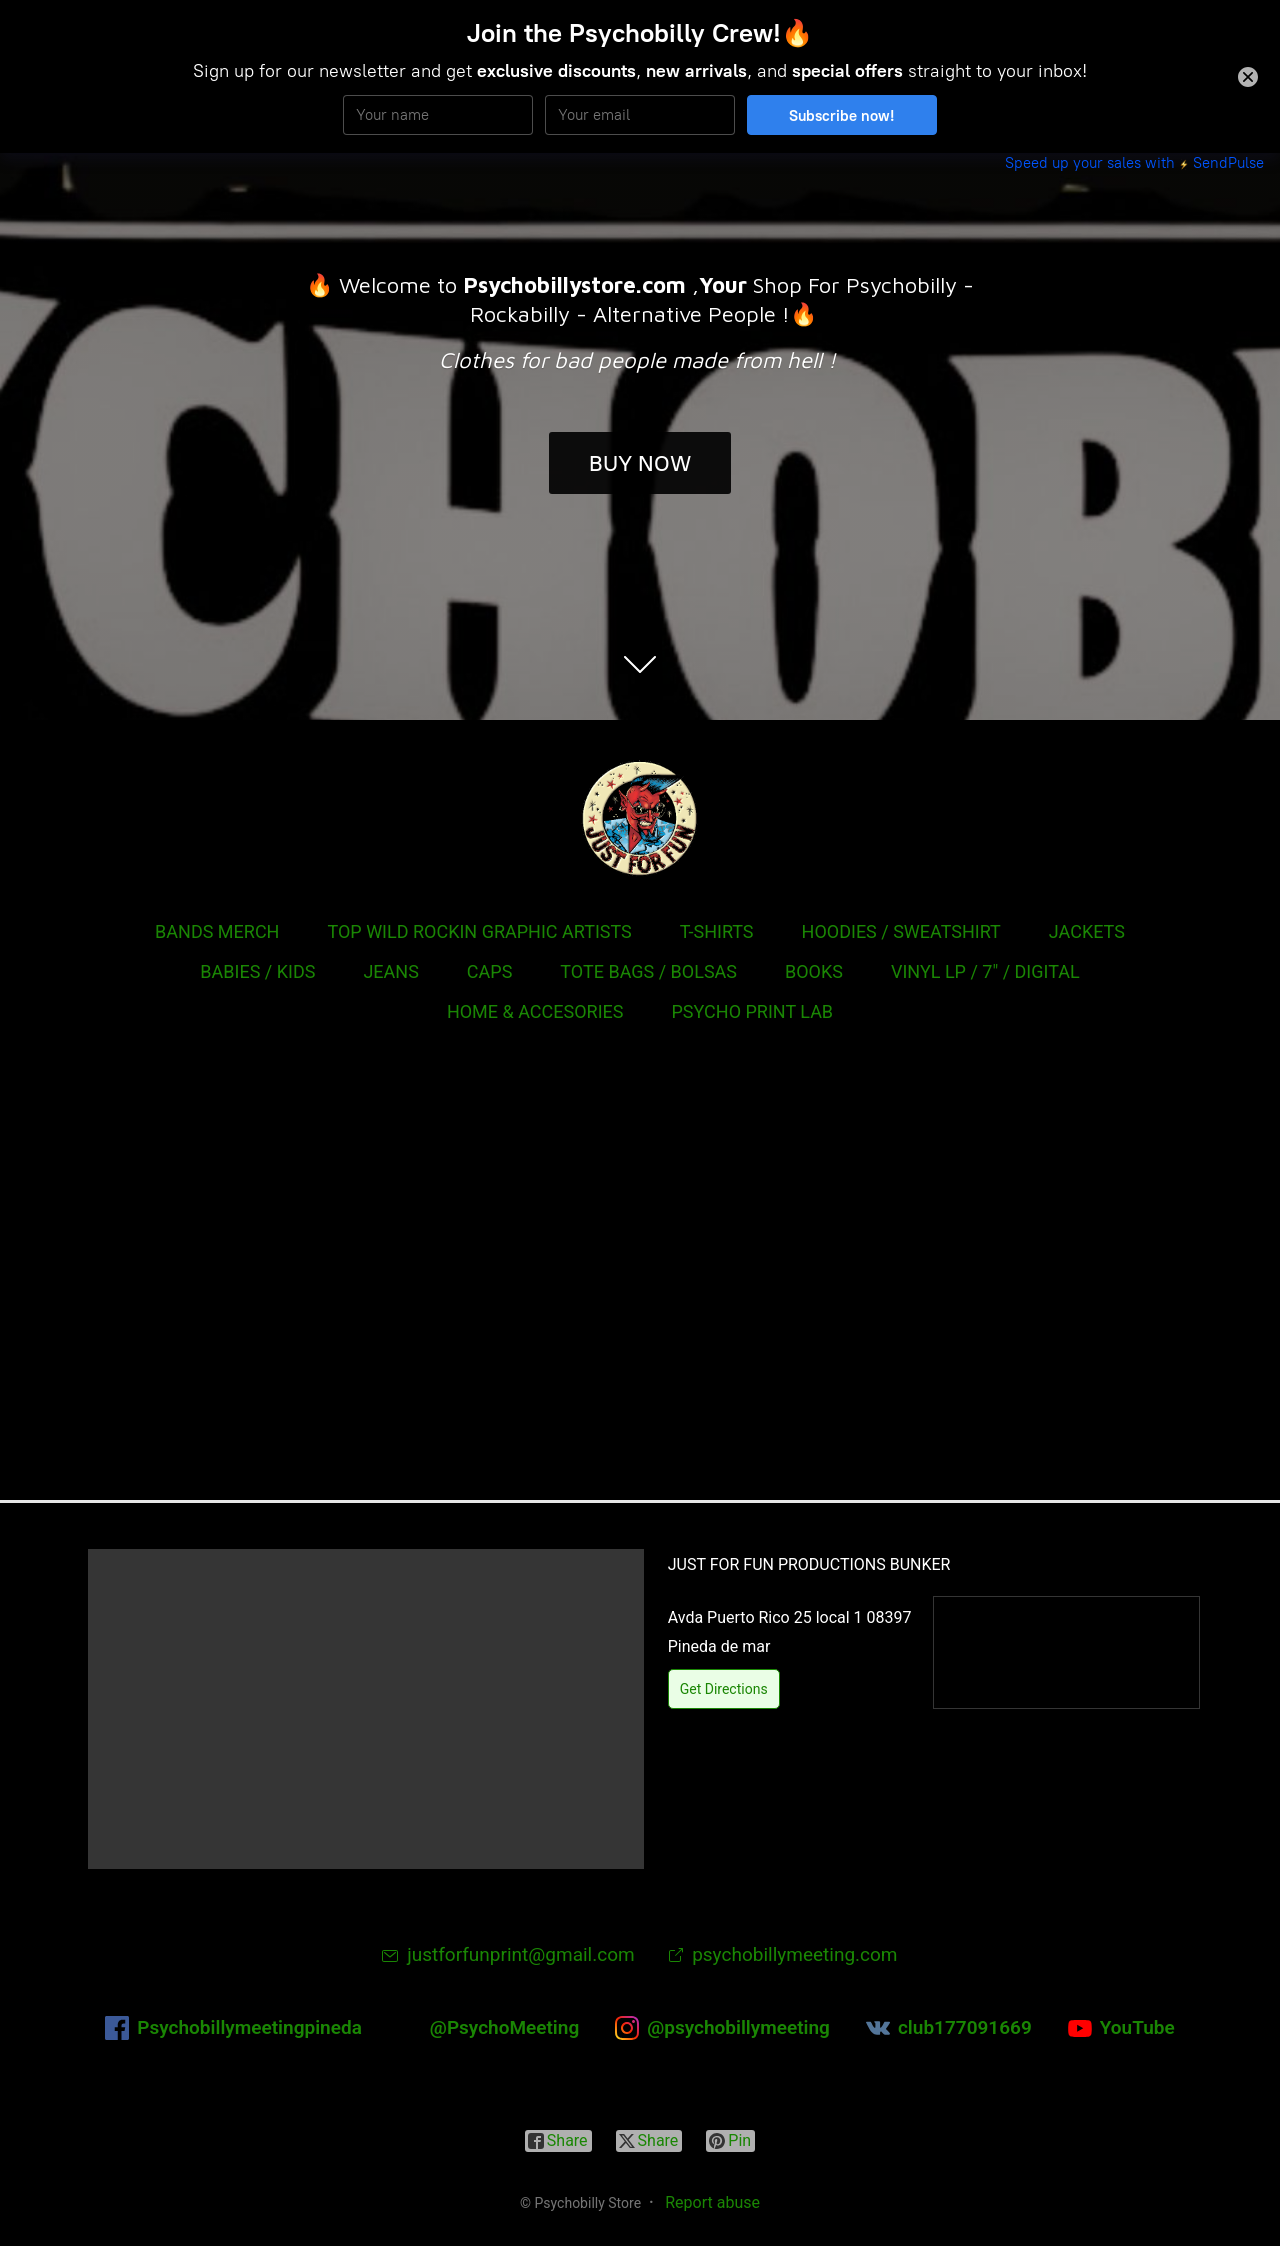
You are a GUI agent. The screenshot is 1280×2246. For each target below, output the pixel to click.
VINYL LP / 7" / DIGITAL (985, 971)
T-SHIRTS (717, 931)
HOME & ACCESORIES (535, 1011)
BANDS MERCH (217, 931)
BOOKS (814, 971)
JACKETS (1087, 931)
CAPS (490, 971)
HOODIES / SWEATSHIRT (901, 931)
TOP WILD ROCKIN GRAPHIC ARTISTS (479, 931)
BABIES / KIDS (257, 971)
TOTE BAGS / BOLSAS (648, 971)
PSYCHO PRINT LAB (752, 1011)
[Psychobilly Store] (640, 818)
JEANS (390, 971)
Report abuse (712, 2202)
